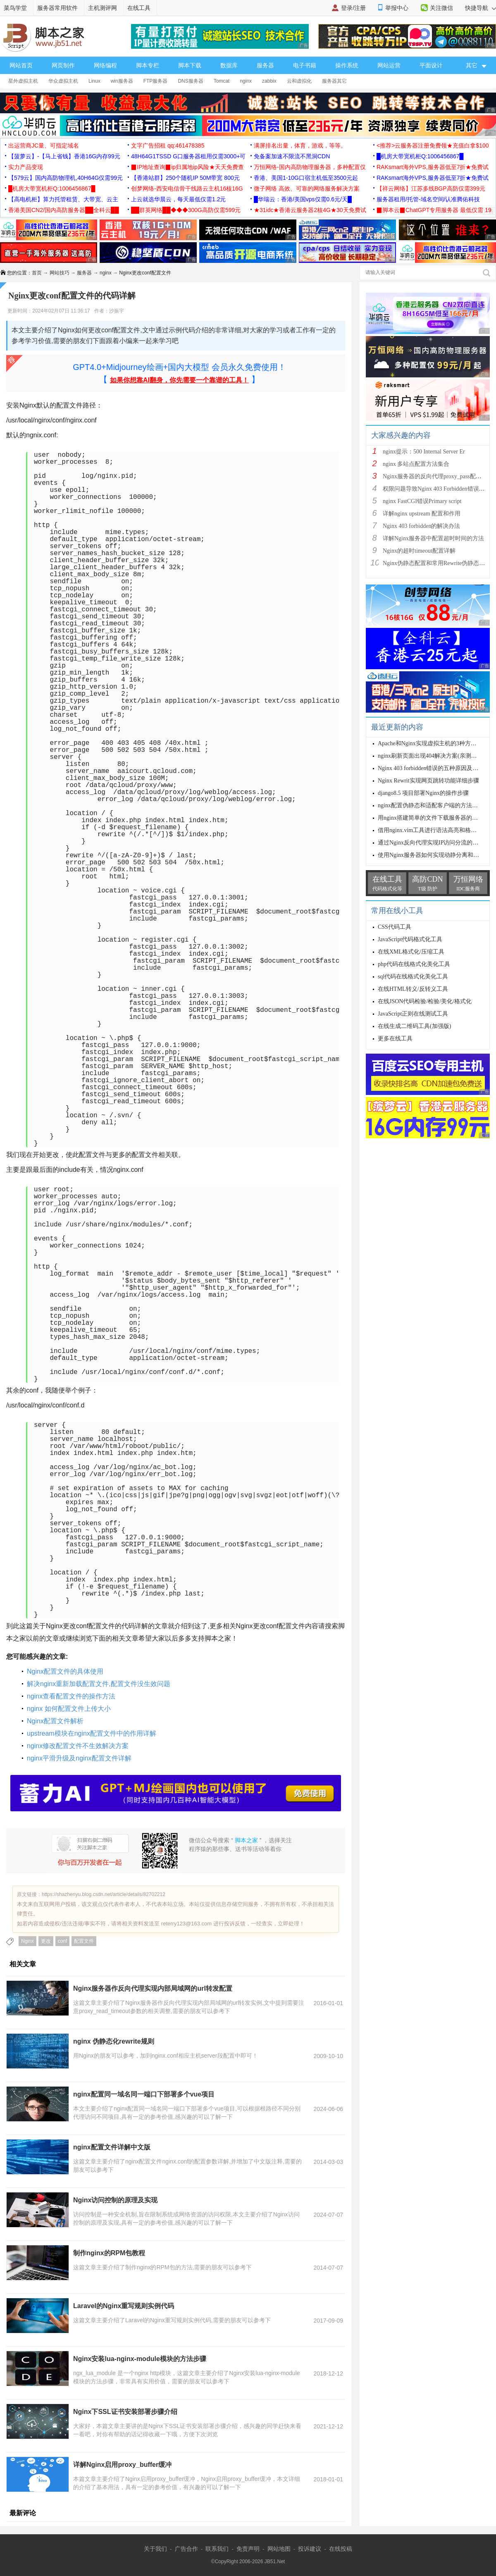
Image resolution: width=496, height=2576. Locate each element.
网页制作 (63, 65)
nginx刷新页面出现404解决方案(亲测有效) (431, 756)
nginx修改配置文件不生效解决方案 (78, 1745)
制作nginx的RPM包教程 (109, 2252)
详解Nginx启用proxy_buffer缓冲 (122, 2464)
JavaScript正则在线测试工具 (413, 1014)
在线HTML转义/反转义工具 (413, 989)
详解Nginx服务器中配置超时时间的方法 (433, 538)
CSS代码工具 (394, 927)
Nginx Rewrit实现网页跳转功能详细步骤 (428, 781)
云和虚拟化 (299, 81)
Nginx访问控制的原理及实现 (115, 2200)
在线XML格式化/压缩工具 (411, 952)
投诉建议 (309, 2548)
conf (62, 1941)
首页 (37, 273)
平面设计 (431, 65)
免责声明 (248, 2548)
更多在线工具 (395, 1038)
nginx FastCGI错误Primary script (422, 501)
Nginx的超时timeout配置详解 (419, 551)
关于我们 (155, 2548)
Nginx (27, 1941)
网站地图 (279, 2548)
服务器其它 (334, 81)
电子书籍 (304, 65)
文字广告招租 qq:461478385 (167, 145)
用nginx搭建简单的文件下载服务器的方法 (431, 818)
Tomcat (222, 81)
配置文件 (84, 1941)
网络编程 (105, 65)
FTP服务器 (155, 81)
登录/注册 (353, 8)
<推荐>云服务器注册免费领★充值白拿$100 (433, 145)
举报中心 (396, 8)
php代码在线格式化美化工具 (414, 964)
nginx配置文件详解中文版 (111, 2147)
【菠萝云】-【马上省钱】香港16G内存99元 (64, 156)
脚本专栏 (147, 65)
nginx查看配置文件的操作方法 (71, 1696)
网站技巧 (59, 273)
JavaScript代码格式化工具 (410, 939)
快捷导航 (480, 8)
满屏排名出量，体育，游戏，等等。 (300, 145)
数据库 (229, 65)
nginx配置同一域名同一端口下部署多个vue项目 (144, 2094)
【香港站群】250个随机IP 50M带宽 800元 (185, 177)
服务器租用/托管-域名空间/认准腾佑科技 (428, 199)
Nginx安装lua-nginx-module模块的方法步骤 (139, 2358)
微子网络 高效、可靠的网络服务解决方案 (307, 188)
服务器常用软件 (57, 8)
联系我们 (217, 2548)
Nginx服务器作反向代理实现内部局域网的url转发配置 (152, 1988)
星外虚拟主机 (23, 81)
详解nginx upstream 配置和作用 (421, 513)
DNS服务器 (190, 81)
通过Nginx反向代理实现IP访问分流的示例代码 (437, 843)
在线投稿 (340, 2548)
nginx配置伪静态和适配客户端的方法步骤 (431, 805)
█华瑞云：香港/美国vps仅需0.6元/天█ (303, 199)
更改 (46, 1941)
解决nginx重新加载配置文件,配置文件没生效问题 (98, 1683)
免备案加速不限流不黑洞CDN (292, 156)
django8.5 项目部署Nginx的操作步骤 (423, 793)
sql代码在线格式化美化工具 (413, 976)
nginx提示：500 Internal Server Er (424, 451)
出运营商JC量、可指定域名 (43, 145)
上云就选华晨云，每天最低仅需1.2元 (178, 199)
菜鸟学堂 (15, 8)
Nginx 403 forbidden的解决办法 (421, 526)
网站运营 (389, 65)
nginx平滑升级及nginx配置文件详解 (79, 1758)
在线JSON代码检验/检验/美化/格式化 (425, 1001)
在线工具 (138, 8)
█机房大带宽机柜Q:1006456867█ (420, 156)
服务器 (265, 65)
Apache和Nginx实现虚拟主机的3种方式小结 (433, 743)
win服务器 (122, 81)
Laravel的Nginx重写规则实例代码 (123, 2305)
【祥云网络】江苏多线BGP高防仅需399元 (431, 188)
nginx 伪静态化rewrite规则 (113, 2041)
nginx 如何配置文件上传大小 (69, 1708)
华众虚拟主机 (63, 81)
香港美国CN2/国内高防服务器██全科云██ (63, 210)
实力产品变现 (25, 167)
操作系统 (346, 65)
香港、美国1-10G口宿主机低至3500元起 (306, 177)
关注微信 (441, 8)
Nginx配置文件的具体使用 (65, 1671)
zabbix (269, 81)
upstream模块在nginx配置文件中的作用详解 (91, 1733)
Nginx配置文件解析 (55, 1720)
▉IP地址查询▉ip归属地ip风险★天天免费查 (187, 167)
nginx (246, 81)
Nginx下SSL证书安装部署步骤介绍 (125, 2411)
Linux (94, 81)
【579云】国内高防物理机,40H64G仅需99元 (65, 177)
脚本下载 (189, 65)
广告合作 (186, 2548)
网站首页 (21, 65)
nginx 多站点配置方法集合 (416, 464)
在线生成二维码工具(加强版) (414, 1026)
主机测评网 (102, 8)
